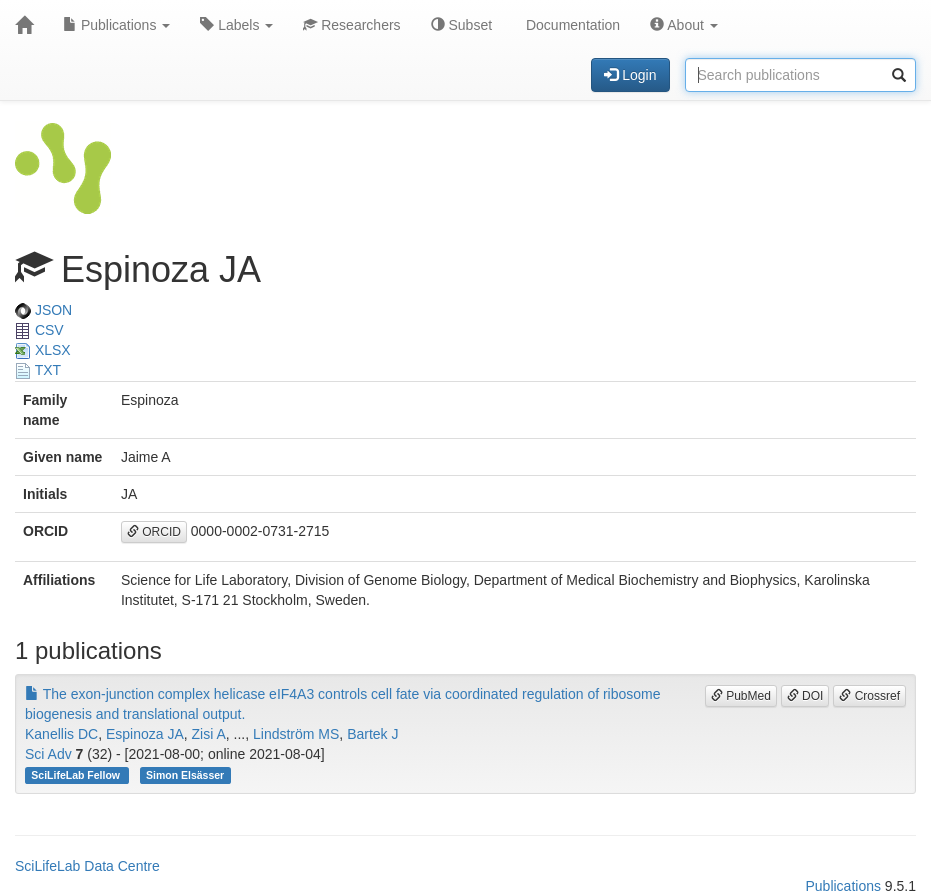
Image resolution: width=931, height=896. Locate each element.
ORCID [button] (154, 532)
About (684, 25)
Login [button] (630, 75)
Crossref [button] (869, 696)
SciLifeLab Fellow (77, 775)
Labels (236, 25)
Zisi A (209, 734)
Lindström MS (296, 734)
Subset (461, 25)
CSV (39, 330)
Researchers (351, 25)
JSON (43, 310)
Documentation (571, 25)
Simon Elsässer (185, 775)
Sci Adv (48, 754)
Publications (116, 25)
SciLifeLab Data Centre (87, 866)
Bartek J (372, 734)
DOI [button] (805, 696)
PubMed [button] (741, 696)
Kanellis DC (61, 734)
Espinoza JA (145, 734)
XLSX (43, 350)
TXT (38, 370)
